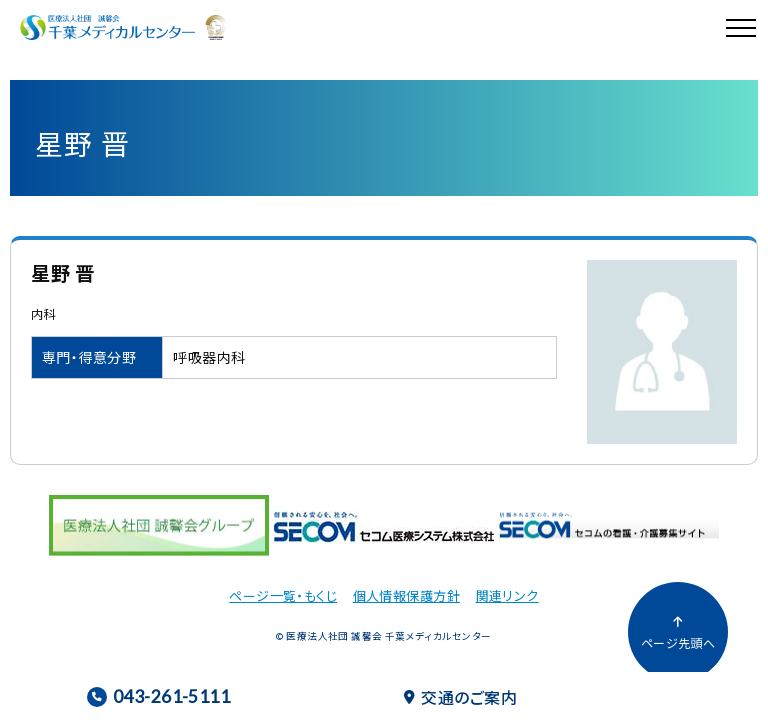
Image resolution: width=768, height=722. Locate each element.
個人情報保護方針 (406, 595)
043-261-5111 (158, 696)
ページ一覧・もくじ (283, 595)
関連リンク (507, 595)
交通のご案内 (460, 697)
